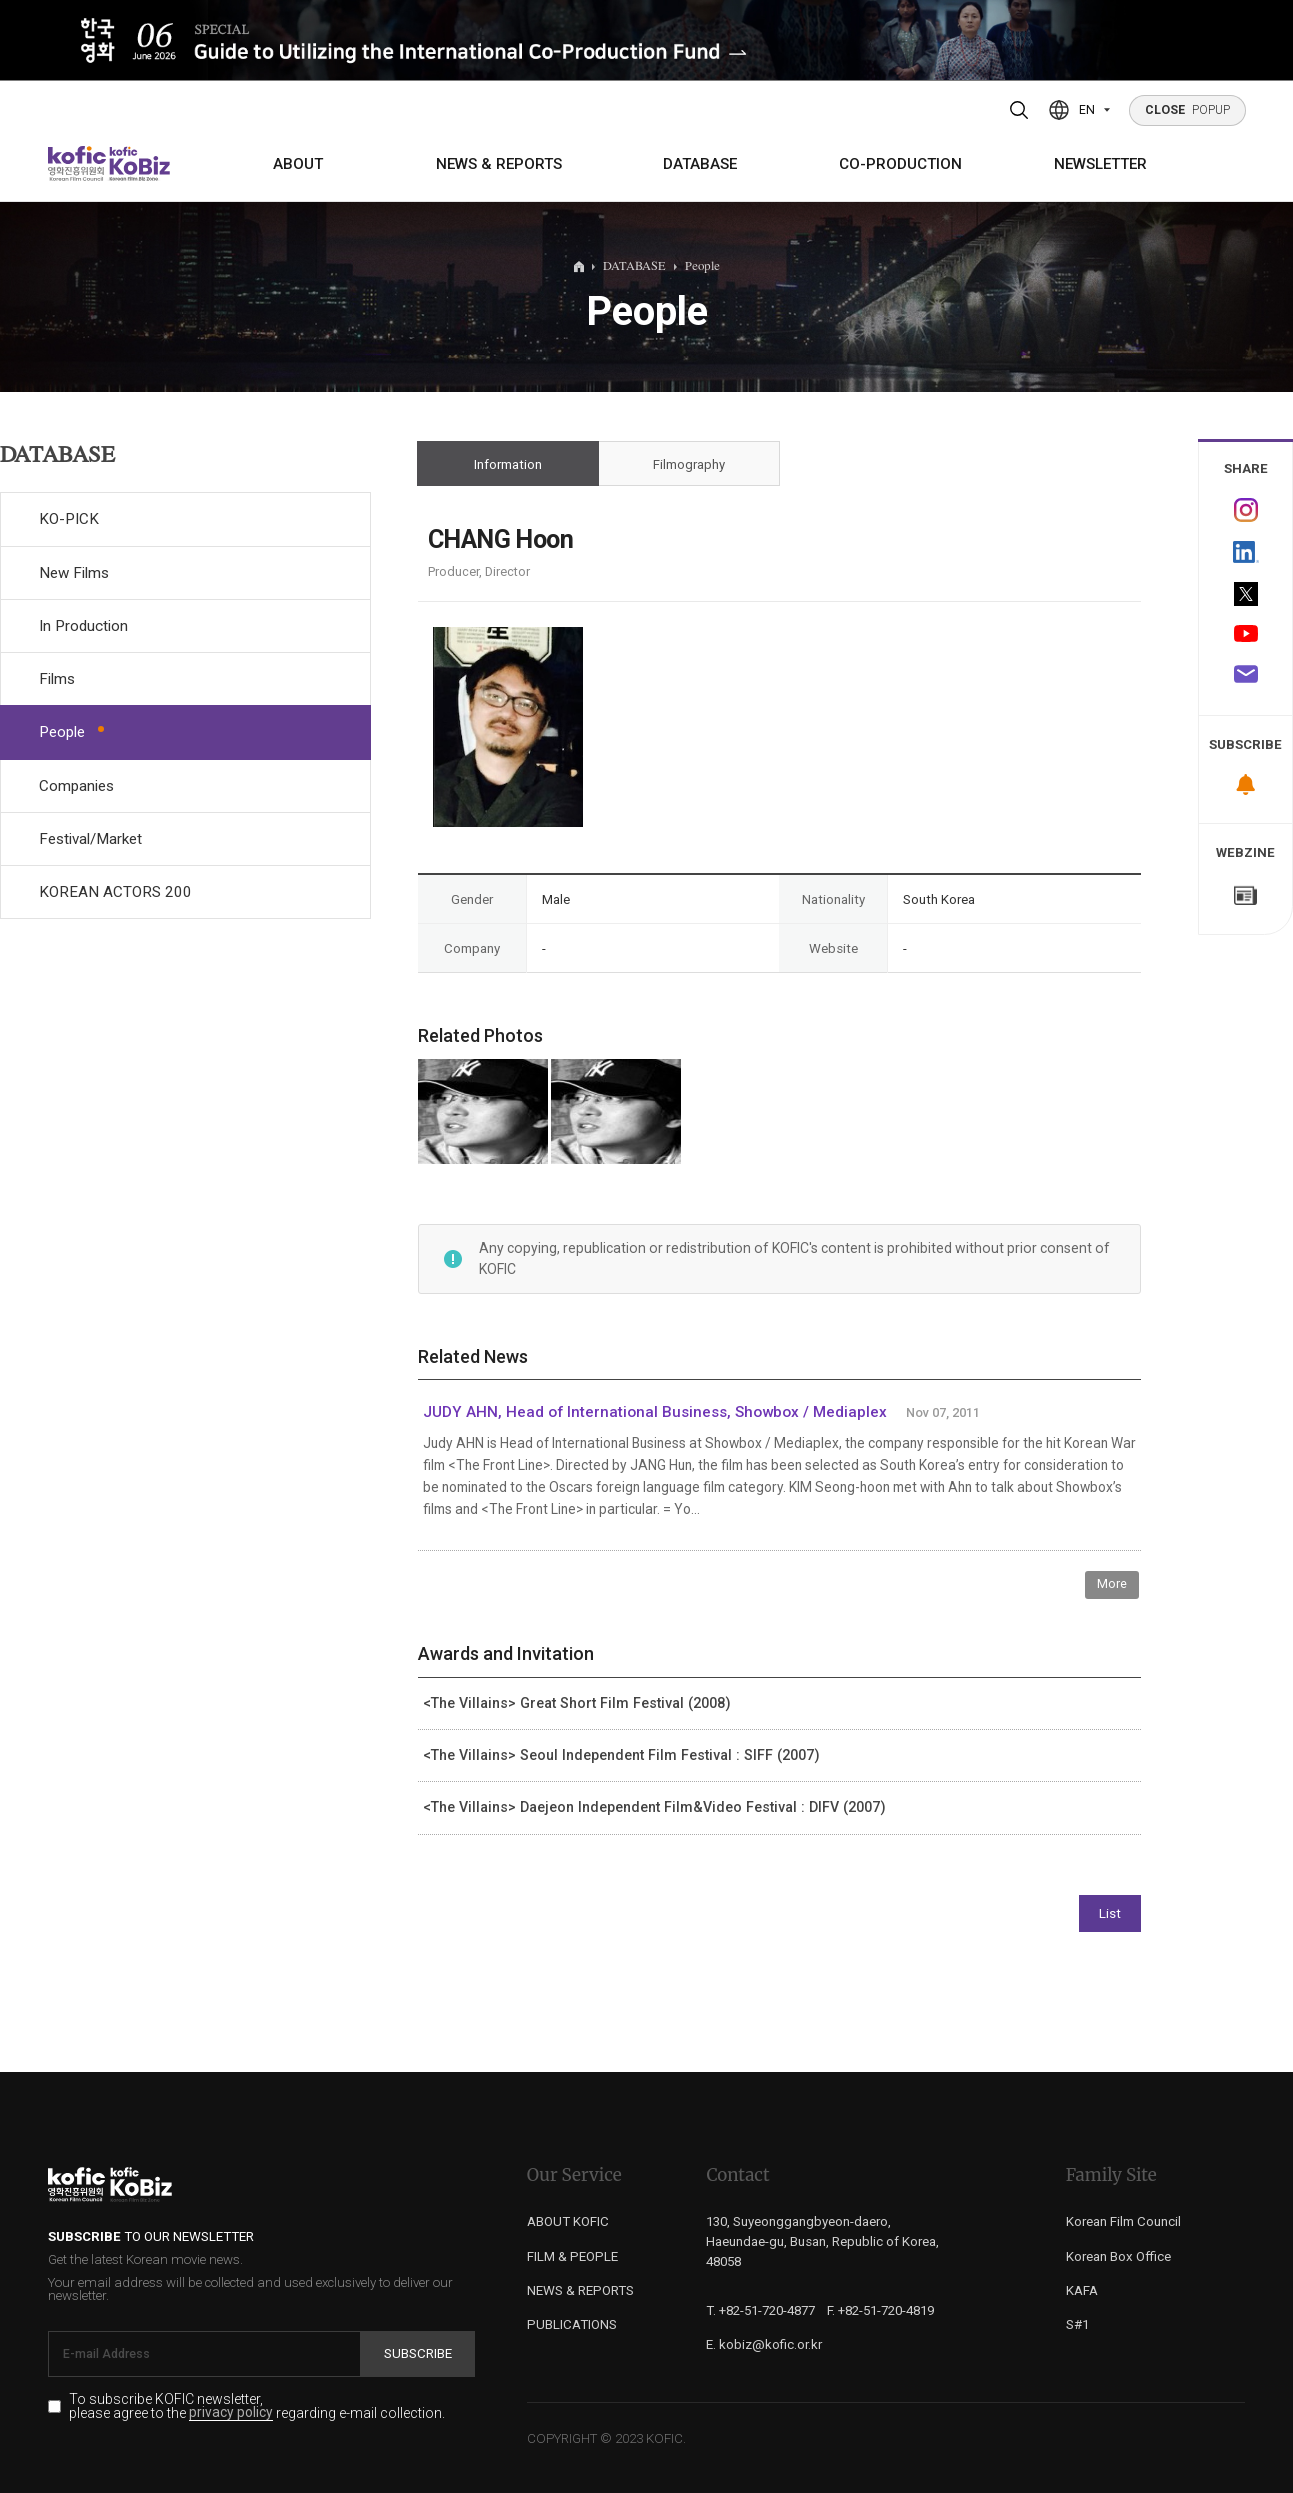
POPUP (1188, 110)
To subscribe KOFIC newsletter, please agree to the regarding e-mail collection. (257, 2407)
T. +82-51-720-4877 (760, 2310)
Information (507, 464)
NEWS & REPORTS (499, 164)
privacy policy (231, 2413)
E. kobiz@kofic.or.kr (764, 2344)
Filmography (688, 464)
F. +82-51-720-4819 (880, 2310)
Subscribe (418, 2353)
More (1112, 1583)
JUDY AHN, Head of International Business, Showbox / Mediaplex (655, 1412)
